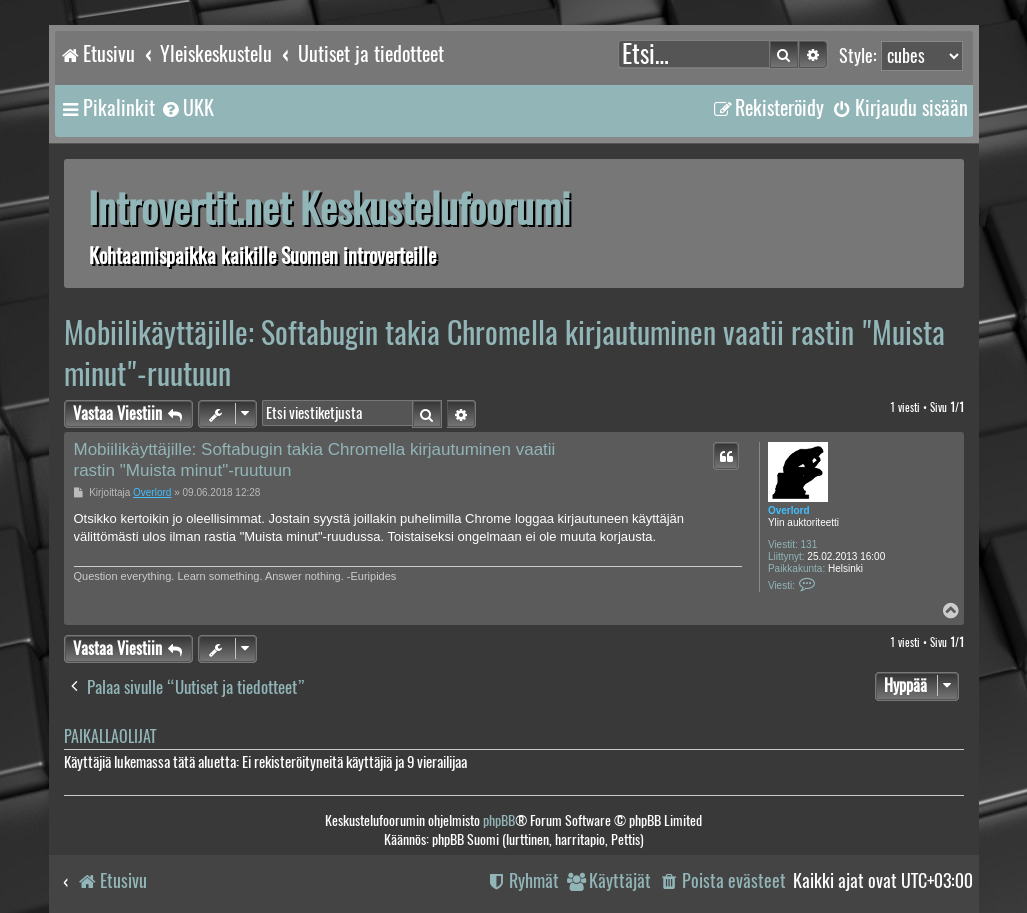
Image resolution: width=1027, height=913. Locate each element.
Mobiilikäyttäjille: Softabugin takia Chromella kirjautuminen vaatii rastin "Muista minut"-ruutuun (504, 353)
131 (809, 544)
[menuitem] (187, 108)
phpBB (499, 820)
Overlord (789, 510)
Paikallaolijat (110, 736)
